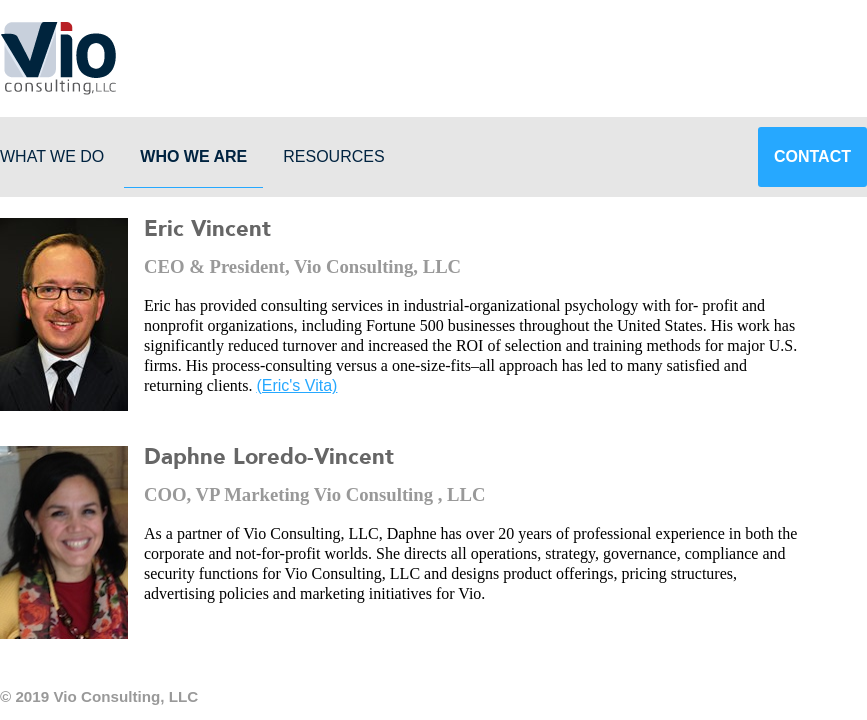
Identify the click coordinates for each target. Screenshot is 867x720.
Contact (812, 156)
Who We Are (193, 156)
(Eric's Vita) (296, 385)
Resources (333, 156)
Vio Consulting (58, 58)
